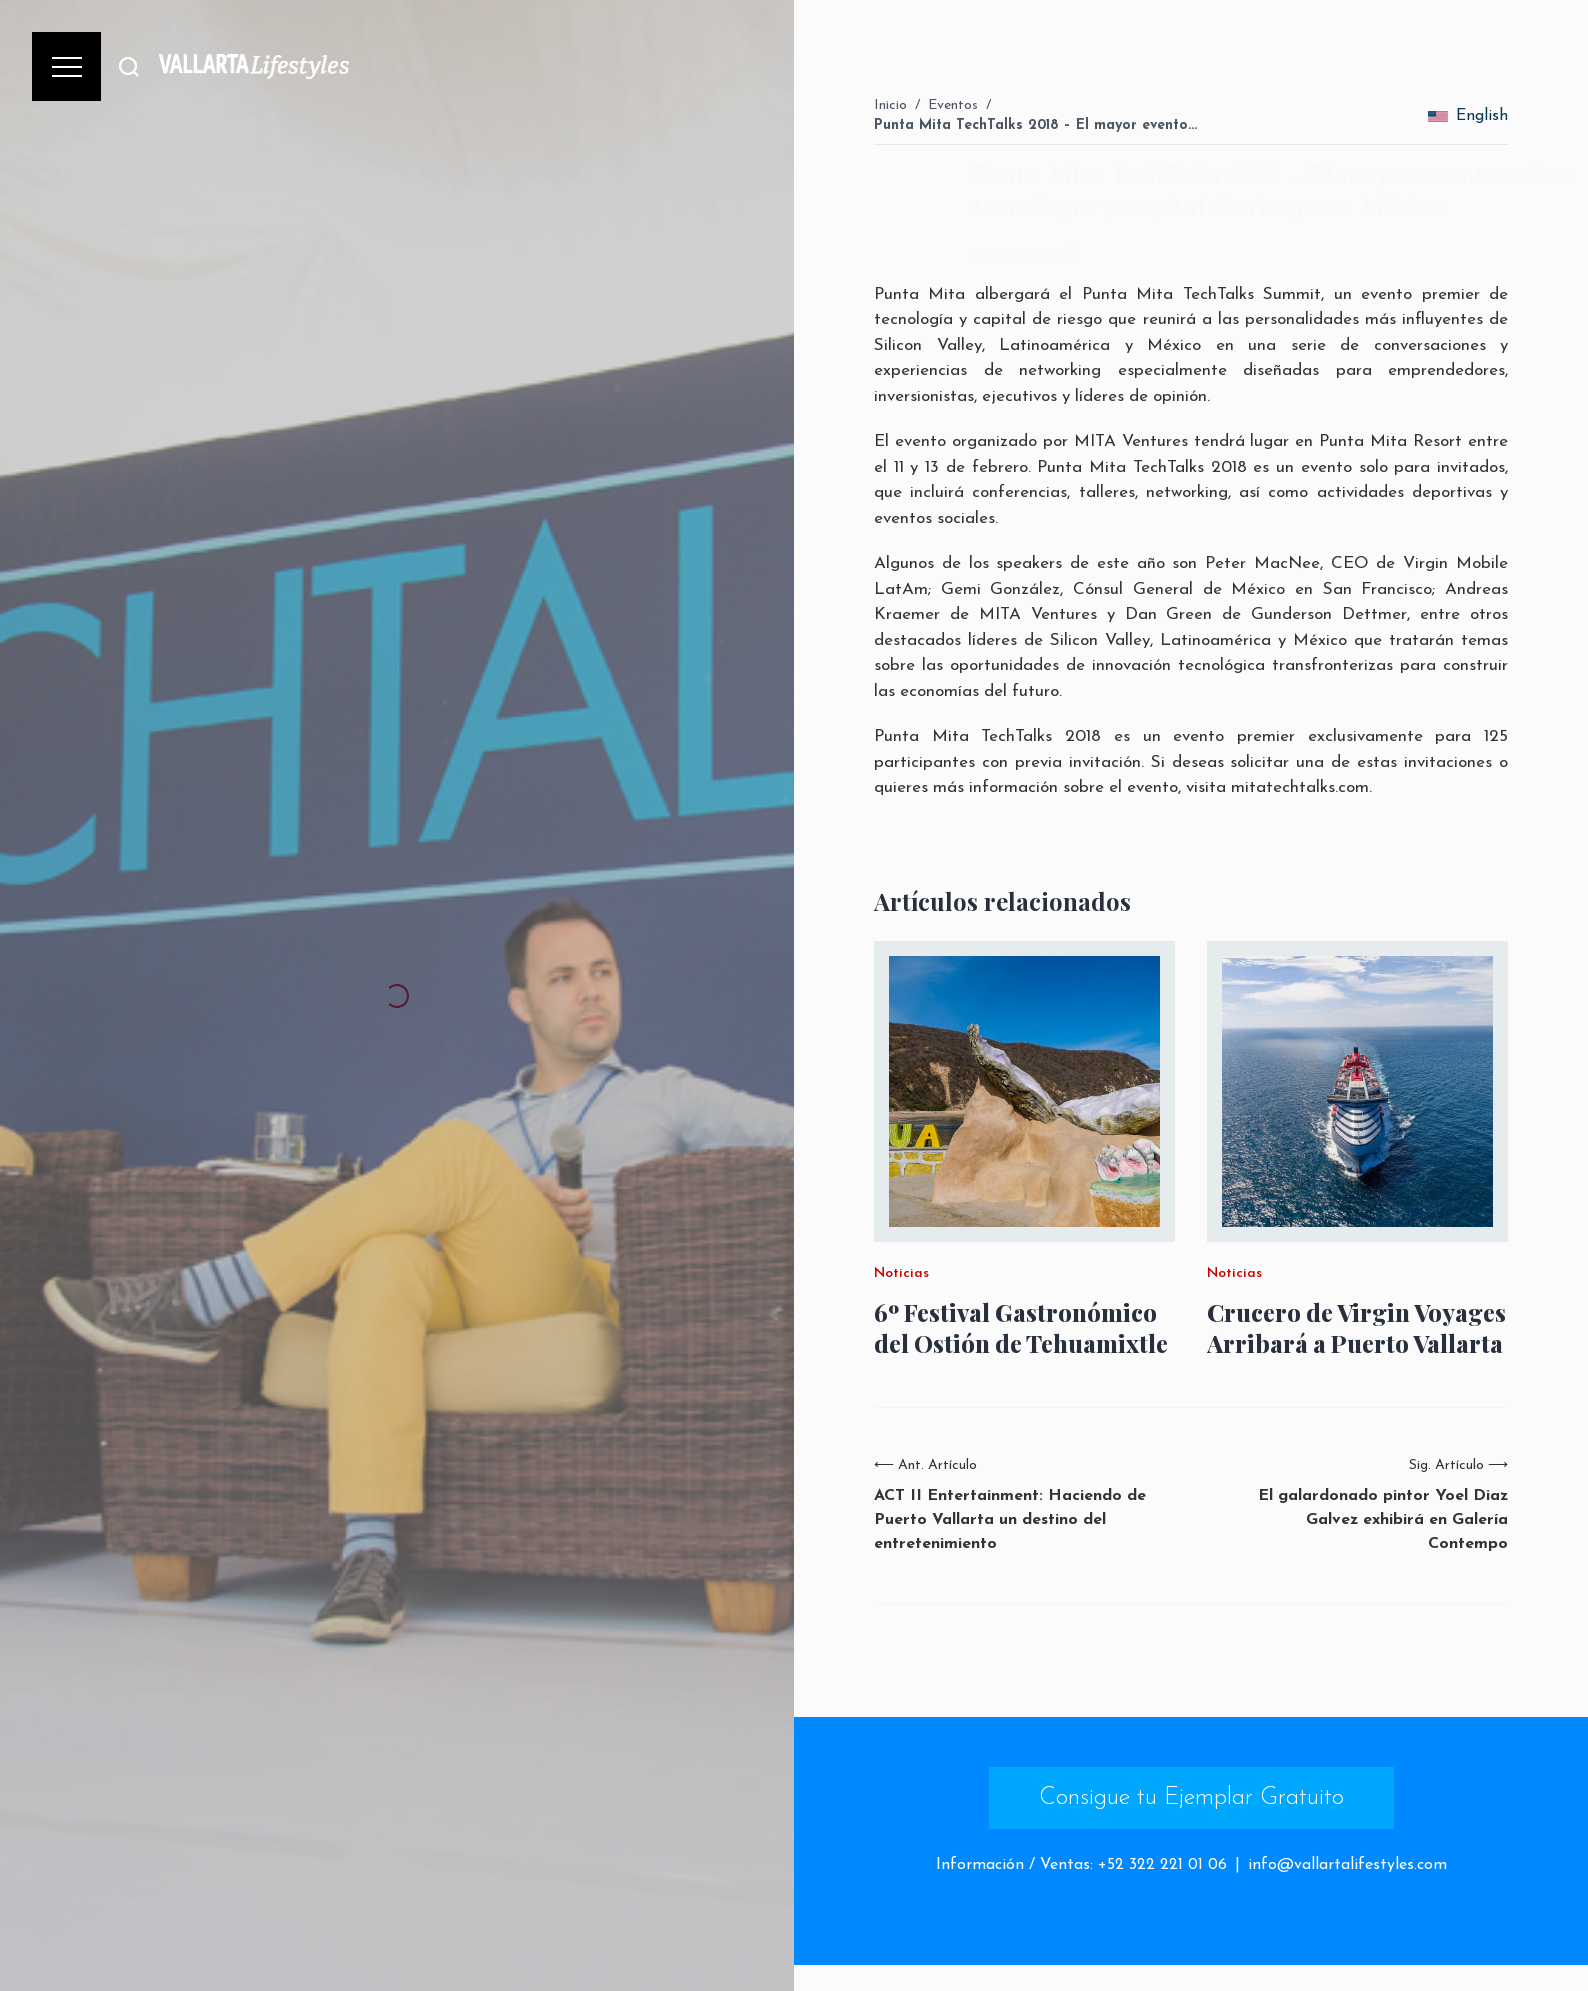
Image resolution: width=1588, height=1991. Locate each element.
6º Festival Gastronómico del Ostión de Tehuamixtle (1021, 1328)
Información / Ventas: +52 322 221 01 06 (1081, 1865)
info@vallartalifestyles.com (1347, 1865)
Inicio (890, 105)
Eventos (953, 105)
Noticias (901, 1274)
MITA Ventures (1131, 441)
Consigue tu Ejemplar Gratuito (1191, 1798)
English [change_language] (1468, 116)
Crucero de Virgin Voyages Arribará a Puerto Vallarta (1356, 1328)
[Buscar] (129, 66)
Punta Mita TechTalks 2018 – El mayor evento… (1035, 125)
